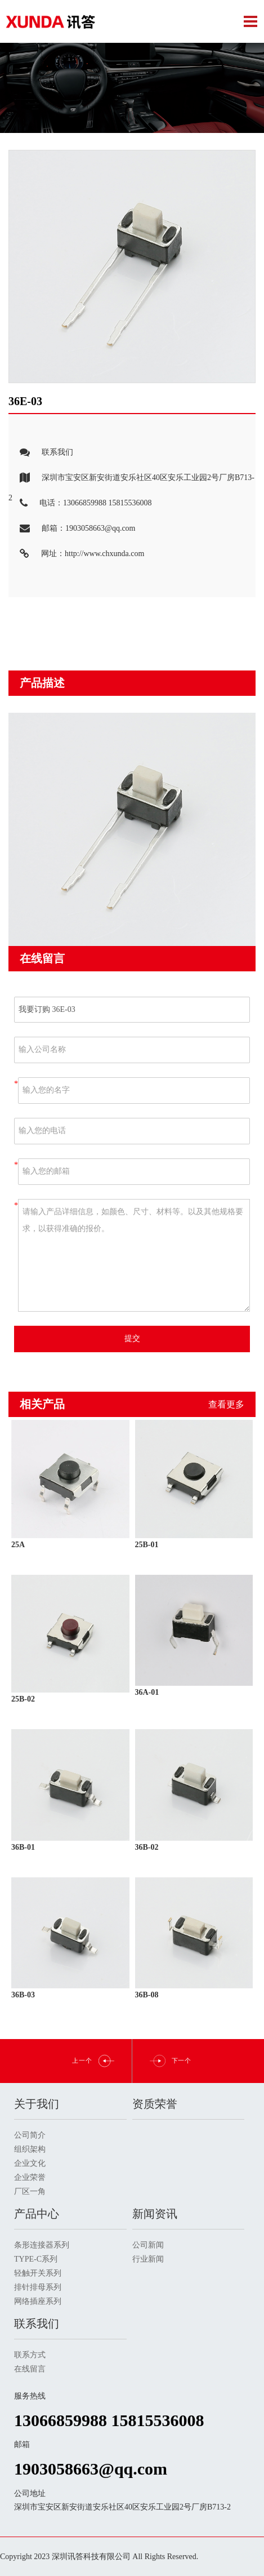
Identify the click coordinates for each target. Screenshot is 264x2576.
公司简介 (30, 2135)
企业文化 (30, 2163)
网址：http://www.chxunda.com (76, 554)
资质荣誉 (154, 2104)
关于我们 (36, 2104)
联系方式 (30, 2355)
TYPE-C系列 (35, 2259)
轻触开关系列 (37, 2273)
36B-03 (23, 1995)
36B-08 (147, 1995)
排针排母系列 (37, 2287)
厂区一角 (30, 2191)
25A (18, 1544)
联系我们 (40, 453)
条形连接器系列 (41, 2245)
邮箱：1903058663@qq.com (72, 529)
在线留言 (30, 2369)
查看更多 (226, 1404)
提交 (132, 1338)
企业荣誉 (30, 2177)
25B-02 (23, 1699)
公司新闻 (148, 2245)
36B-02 (147, 1847)
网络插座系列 (37, 2301)
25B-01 (147, 1544)
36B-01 (23, 1847)
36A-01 (147, 1692)
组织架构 (30, 2149)
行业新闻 (148, 2259)
